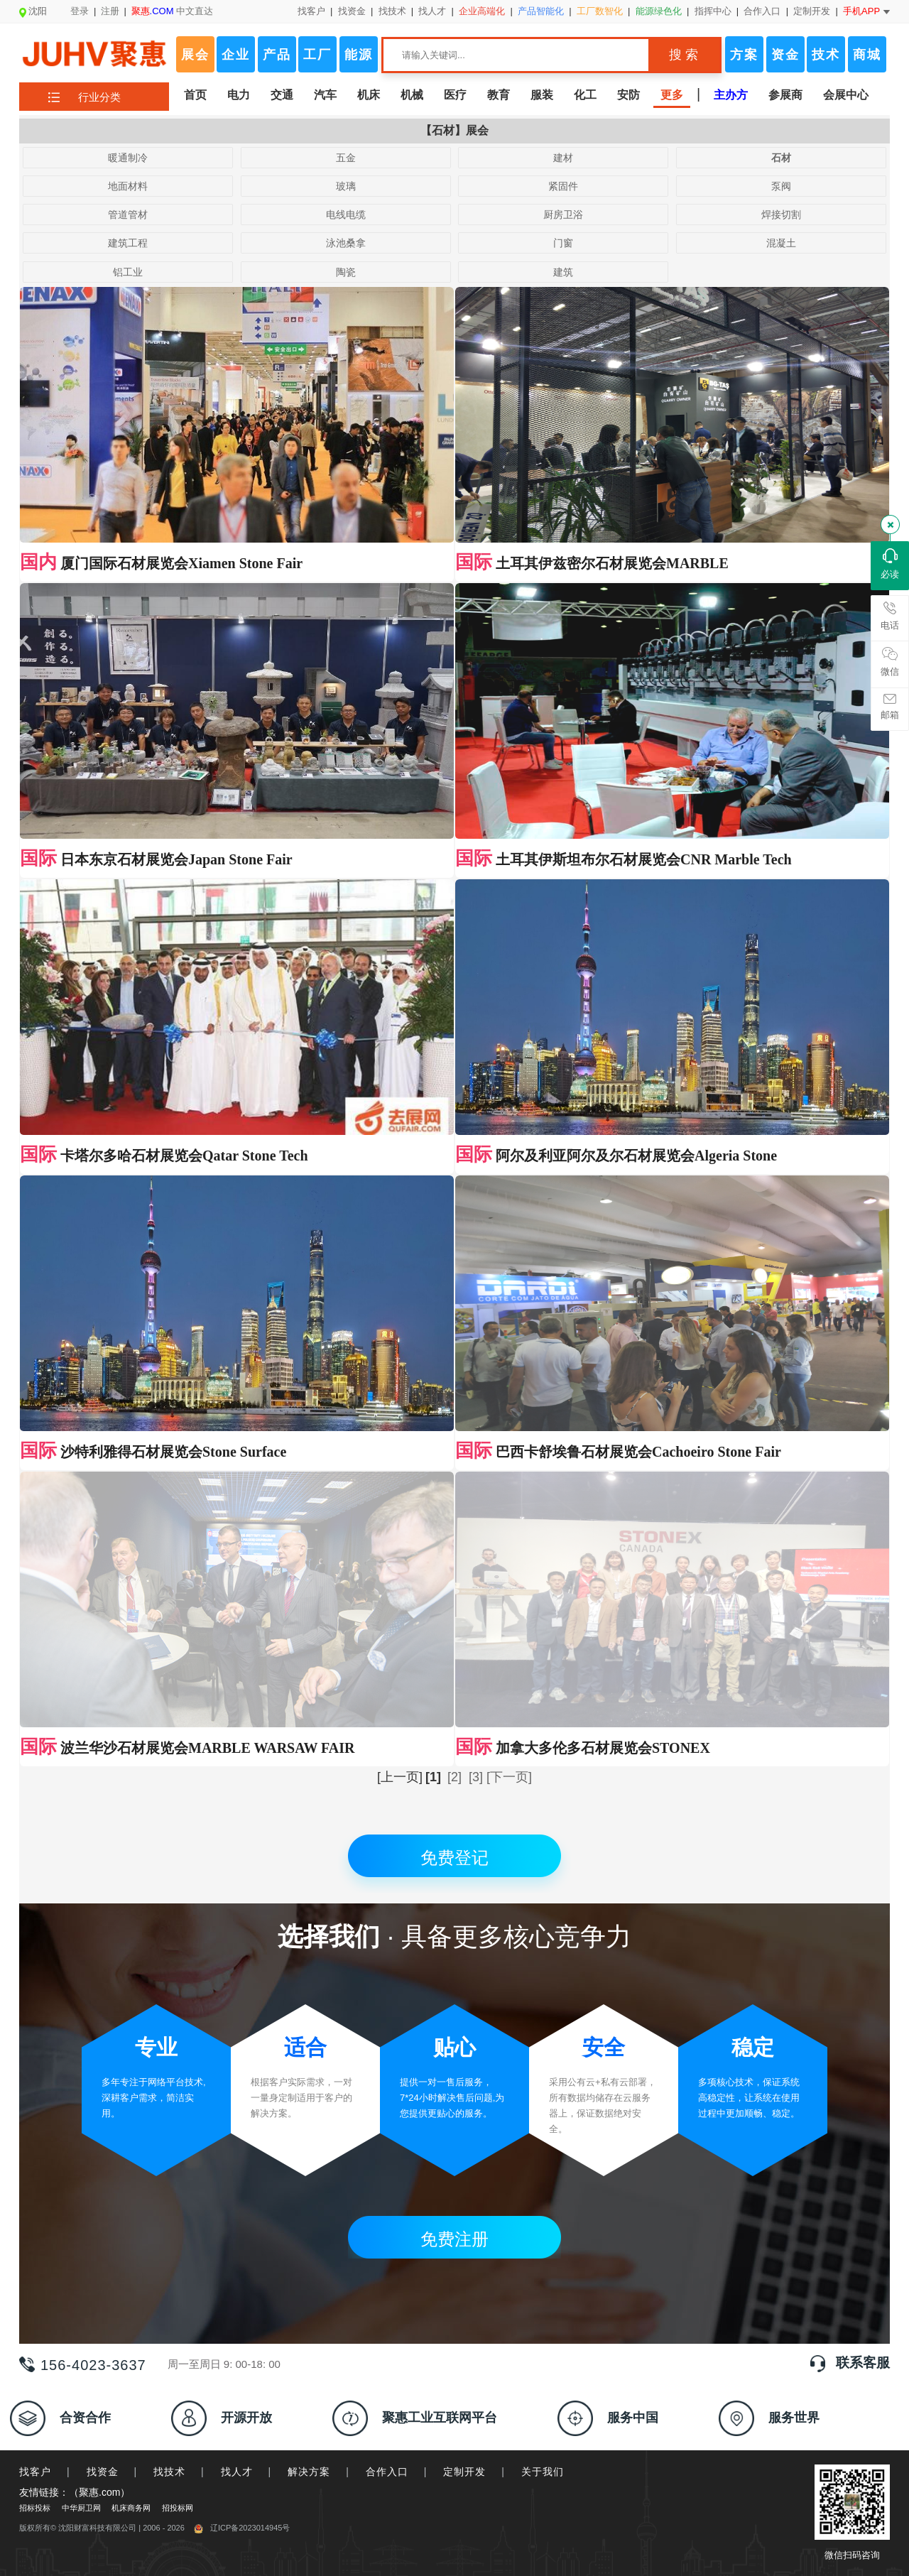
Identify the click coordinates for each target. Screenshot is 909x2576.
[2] (454, 1521)
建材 (563, 157)
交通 (282, 95)
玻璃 (346, 186)
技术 (826, 55)
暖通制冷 (128, 157)
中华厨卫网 (81, 2252)
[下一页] (509, 1521)
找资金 (352, 11)
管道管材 (128, 214)
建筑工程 (128, 243)
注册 (110, 11)
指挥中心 (713, 11)
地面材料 (128, 186)
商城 (867, 55)
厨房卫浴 (563, 214)
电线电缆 (346, 214)
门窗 (563, 243)
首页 (195, 95)
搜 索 (683, 55)
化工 (585, 95)
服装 (541, 95)
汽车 (325, 95)
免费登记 (454, 1602)
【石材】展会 (454, 130)
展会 (195, 55)
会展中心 (846, 95)
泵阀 (781, 186)
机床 (368, 95)
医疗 (455, 95)
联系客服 (863, 2106)
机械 (412, 95)
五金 (346, 157)
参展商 (785, 95)
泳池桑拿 (346, 243)
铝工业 (128, 272)
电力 (238, 95)
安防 (628, 95)
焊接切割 (781, 214)
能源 (358, 55)
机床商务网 (131, 2252)
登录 (79, 11)
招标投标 (34, 2252)
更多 (671, 95)
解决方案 (309, 2216)
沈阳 (33, 11)
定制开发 (811, 11)
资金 (785, 55)
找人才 (432, 11)
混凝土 (781, 243)
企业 (236, 55)
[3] (476, 1521)
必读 (890, 564)
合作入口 (762, 11)
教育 (498, 95)
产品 (277, 55)
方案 (744, 55)
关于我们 (542, 2216)
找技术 (392, 11)
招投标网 (177, 2252)
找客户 (311, 11)
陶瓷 (346, 272)
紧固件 (563, 186)
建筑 (563, 272)
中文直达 (172, 11)
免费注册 (454, 1983)
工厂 (317, 55)
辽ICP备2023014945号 (242, 2272)
